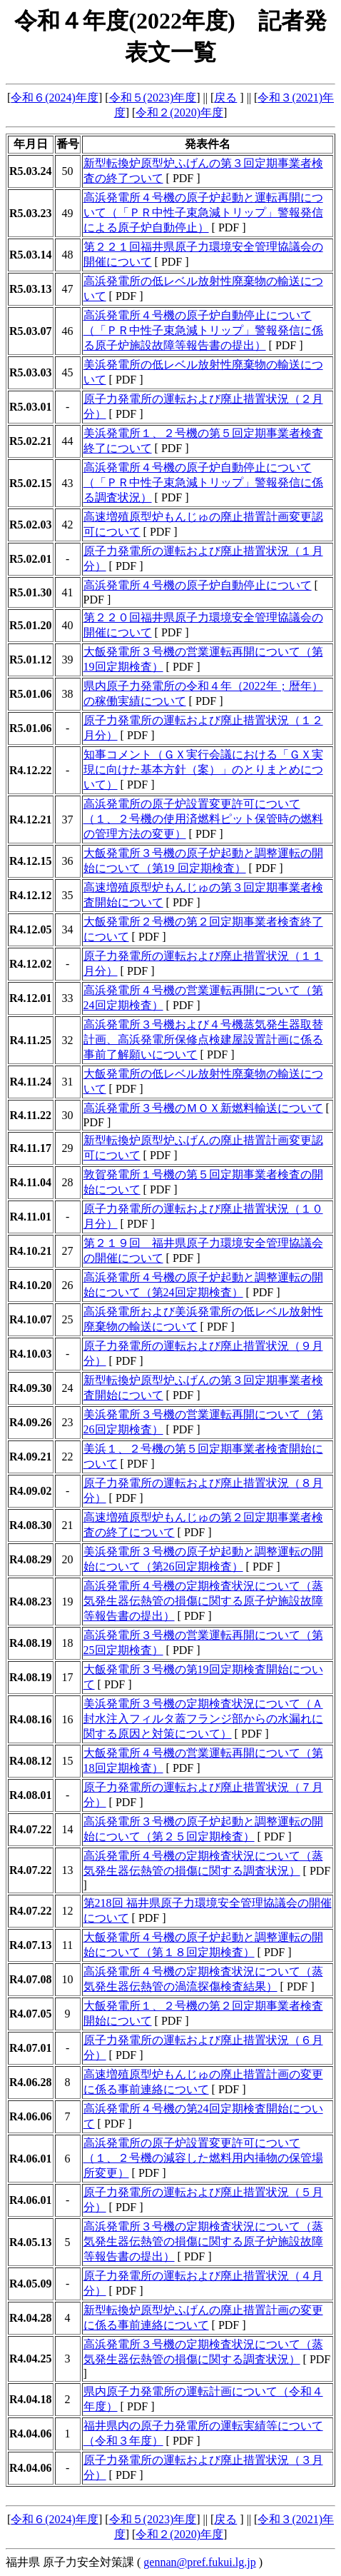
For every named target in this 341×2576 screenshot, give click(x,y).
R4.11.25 (30, 1040)
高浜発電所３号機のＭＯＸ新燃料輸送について (203, 1108)
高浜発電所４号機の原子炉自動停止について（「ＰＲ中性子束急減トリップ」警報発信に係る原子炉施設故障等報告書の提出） (203, 330)
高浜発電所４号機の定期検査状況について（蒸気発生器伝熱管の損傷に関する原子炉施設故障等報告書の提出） (203, 1601)
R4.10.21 (30, 1251)
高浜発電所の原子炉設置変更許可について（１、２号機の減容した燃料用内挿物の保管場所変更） (203, 2158)
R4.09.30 (30, 1388)
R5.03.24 (30, 171)
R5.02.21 (30, 441)
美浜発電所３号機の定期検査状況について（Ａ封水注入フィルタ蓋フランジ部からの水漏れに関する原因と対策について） (203, 1719)
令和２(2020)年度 (179, 112)
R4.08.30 (30, 1525)
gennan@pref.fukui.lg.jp (199, 2562)
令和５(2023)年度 (153, 97)
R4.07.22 (30, 1829)
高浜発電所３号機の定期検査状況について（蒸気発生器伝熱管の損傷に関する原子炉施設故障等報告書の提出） (203, 2241)
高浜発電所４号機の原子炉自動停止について (197, 585)
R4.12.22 (30, 770)
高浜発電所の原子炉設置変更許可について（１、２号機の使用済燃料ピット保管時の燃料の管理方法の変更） (203, 819)
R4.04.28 (30, 2318)
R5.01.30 (30, 592)
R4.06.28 (30, 2082)
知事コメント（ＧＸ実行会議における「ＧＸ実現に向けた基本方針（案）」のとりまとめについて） (203, 769)
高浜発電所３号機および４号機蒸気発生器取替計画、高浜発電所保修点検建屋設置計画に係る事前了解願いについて (203, 1039)
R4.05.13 (30, 2242)
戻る (225, 97)
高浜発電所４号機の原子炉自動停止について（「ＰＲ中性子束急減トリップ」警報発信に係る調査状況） (203, 482)
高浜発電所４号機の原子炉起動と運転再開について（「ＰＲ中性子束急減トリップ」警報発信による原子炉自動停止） (203, 212)
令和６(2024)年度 (54, 97)
